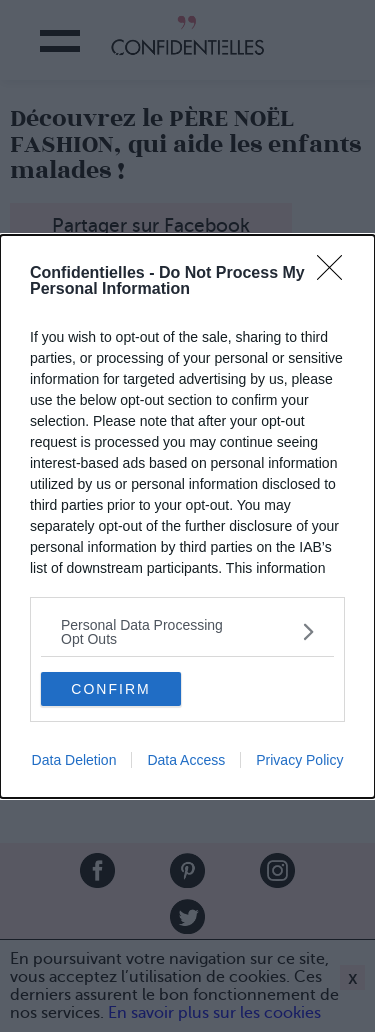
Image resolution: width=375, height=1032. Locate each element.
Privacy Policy (299, 760)
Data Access (186, 760)
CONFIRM (110, 688)
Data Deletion (74, 760)
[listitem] (187, 632)
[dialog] (187, 516)
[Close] (336, 274)
